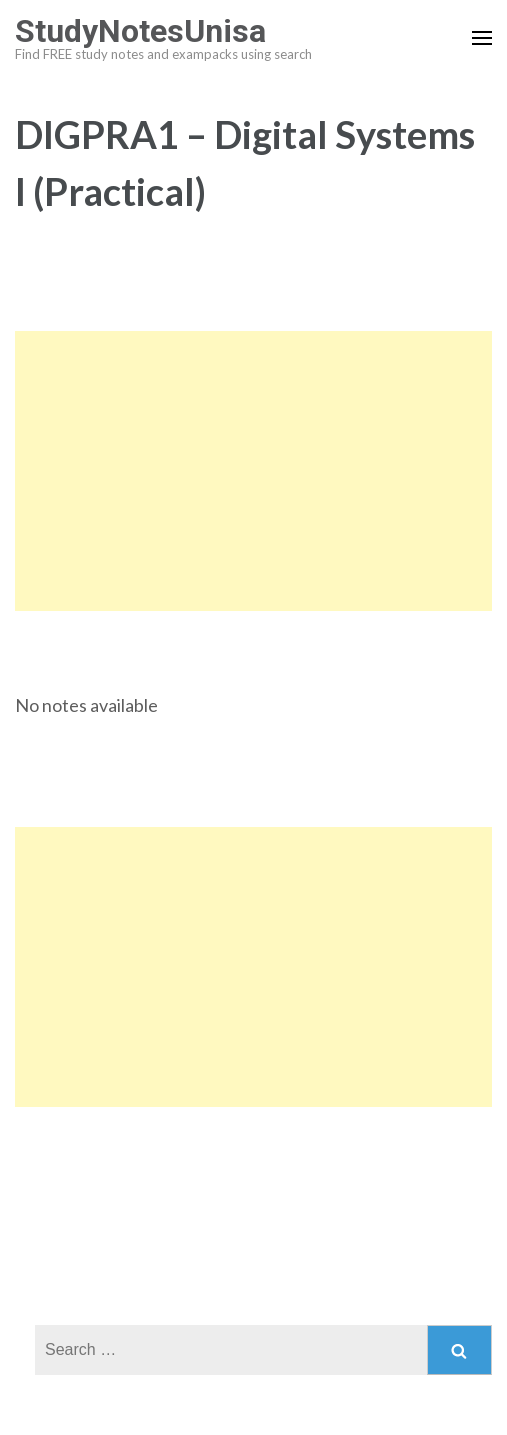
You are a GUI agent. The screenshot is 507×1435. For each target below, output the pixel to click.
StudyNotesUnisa (140, 31)
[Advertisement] (253, 471)
